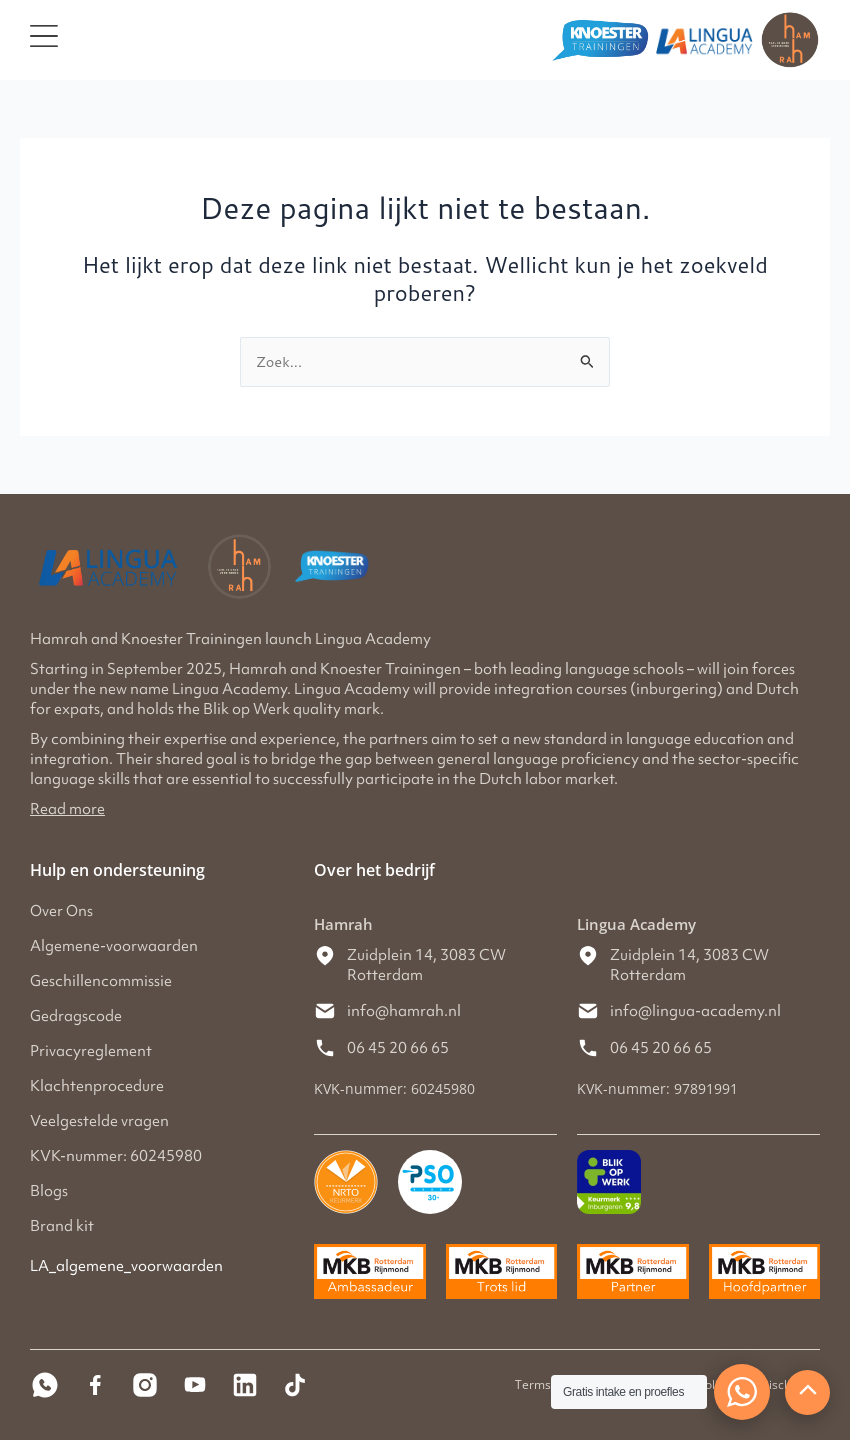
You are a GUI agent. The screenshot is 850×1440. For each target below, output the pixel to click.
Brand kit (62, 1226)
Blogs (49, 1191)
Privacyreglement (91, 1051)
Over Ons (61, 911)
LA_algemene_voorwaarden (126, 1266)
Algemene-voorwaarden (114, 946)
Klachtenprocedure (97, 1086)
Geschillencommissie (101, 981)
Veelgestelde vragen (99, 1121)
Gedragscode (76, 1016)
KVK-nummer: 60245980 (116, 1156)
